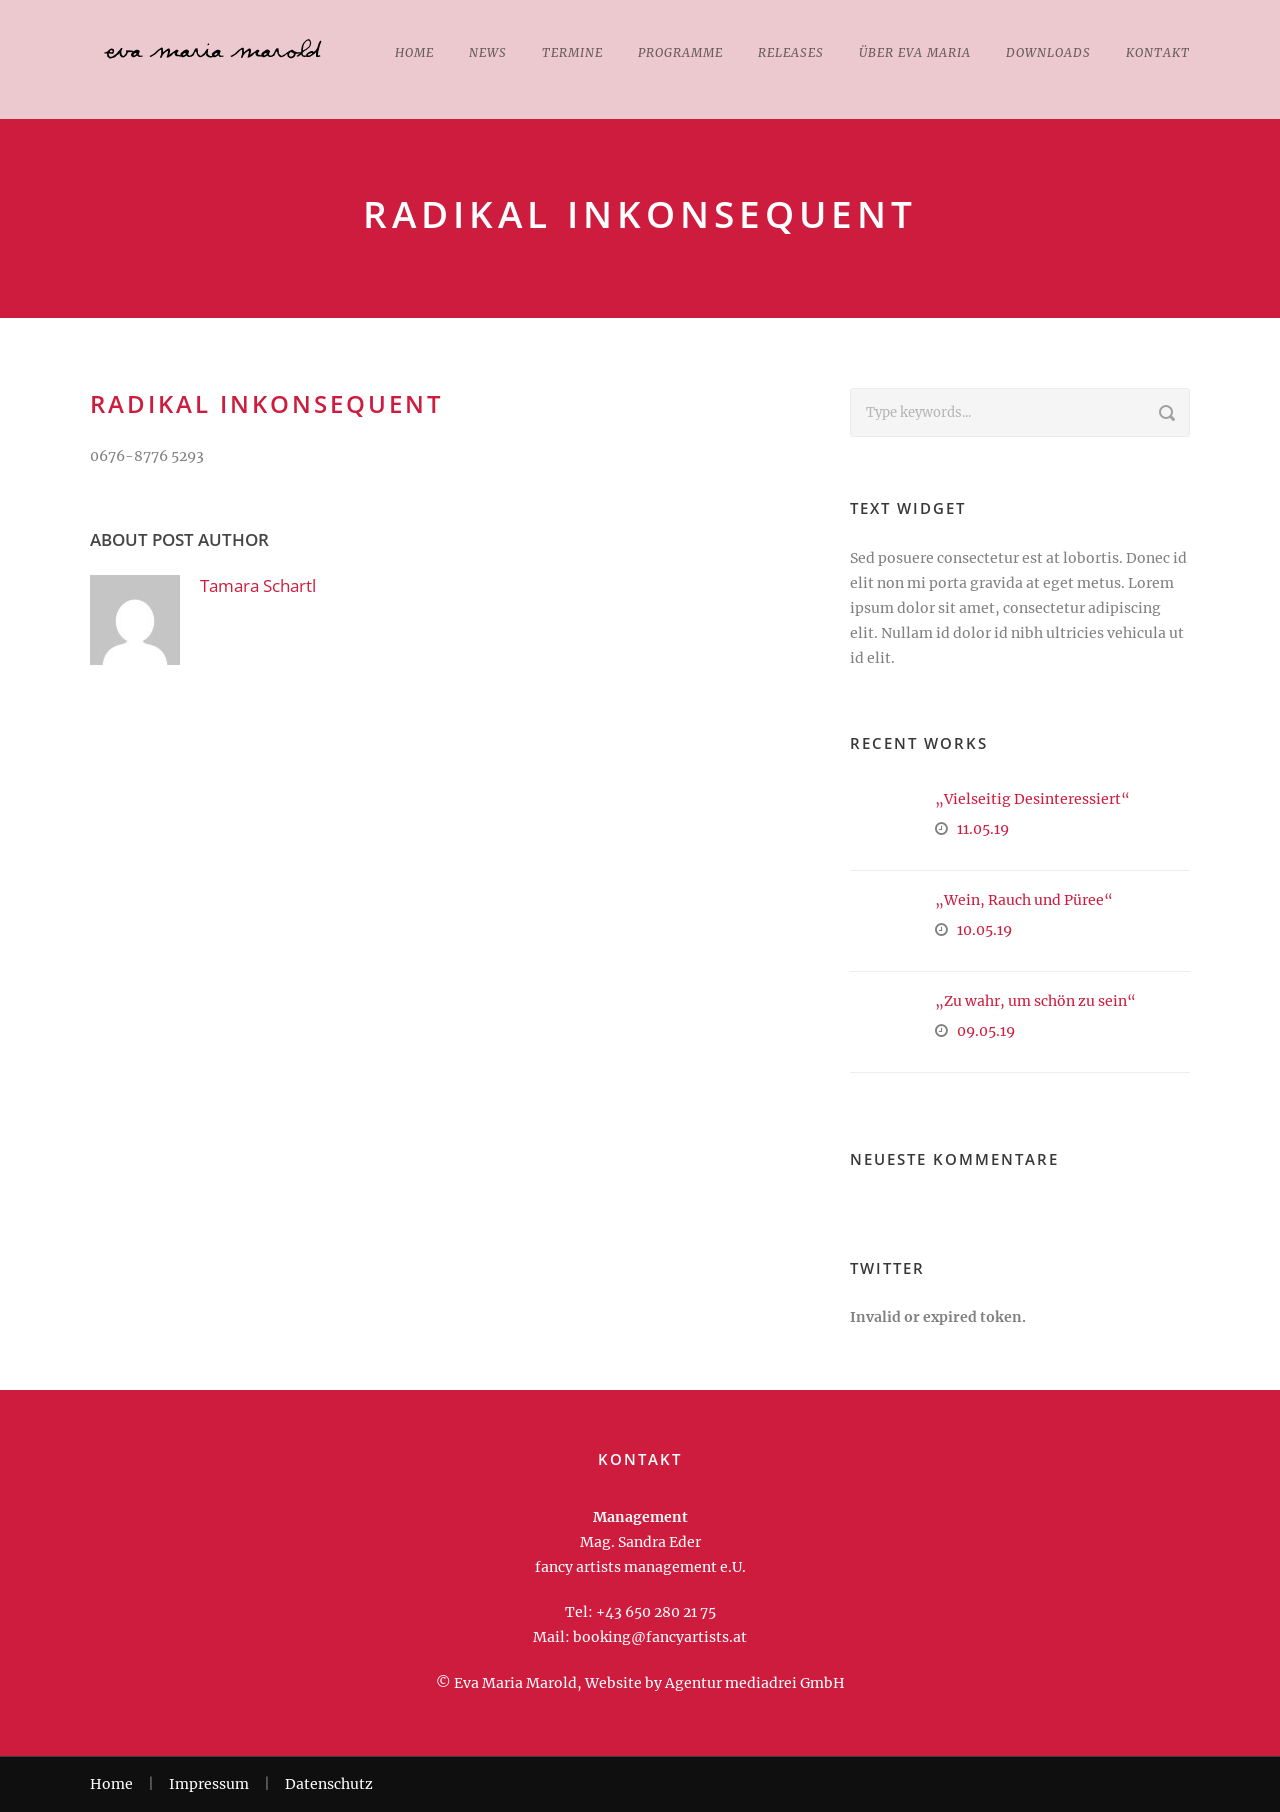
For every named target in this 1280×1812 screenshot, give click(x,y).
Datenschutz (329, 1784)
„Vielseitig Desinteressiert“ (1032, 799)
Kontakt (1158, 52)
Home (414, 52)
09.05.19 (986, 1031)
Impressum (209, 1784)
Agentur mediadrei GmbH (755, 1683)
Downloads (1048, 52)
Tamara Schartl (258, 585)
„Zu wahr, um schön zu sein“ (1035, 1001)
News (488, 52)
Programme (680, 52)
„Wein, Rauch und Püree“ (1024, 900)
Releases (791, 52)
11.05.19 (983, 829)
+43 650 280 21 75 (656, 1612)
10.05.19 (984, 930)
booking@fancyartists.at (660, 1637)
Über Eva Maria (915, 52)
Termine (572, 52)
